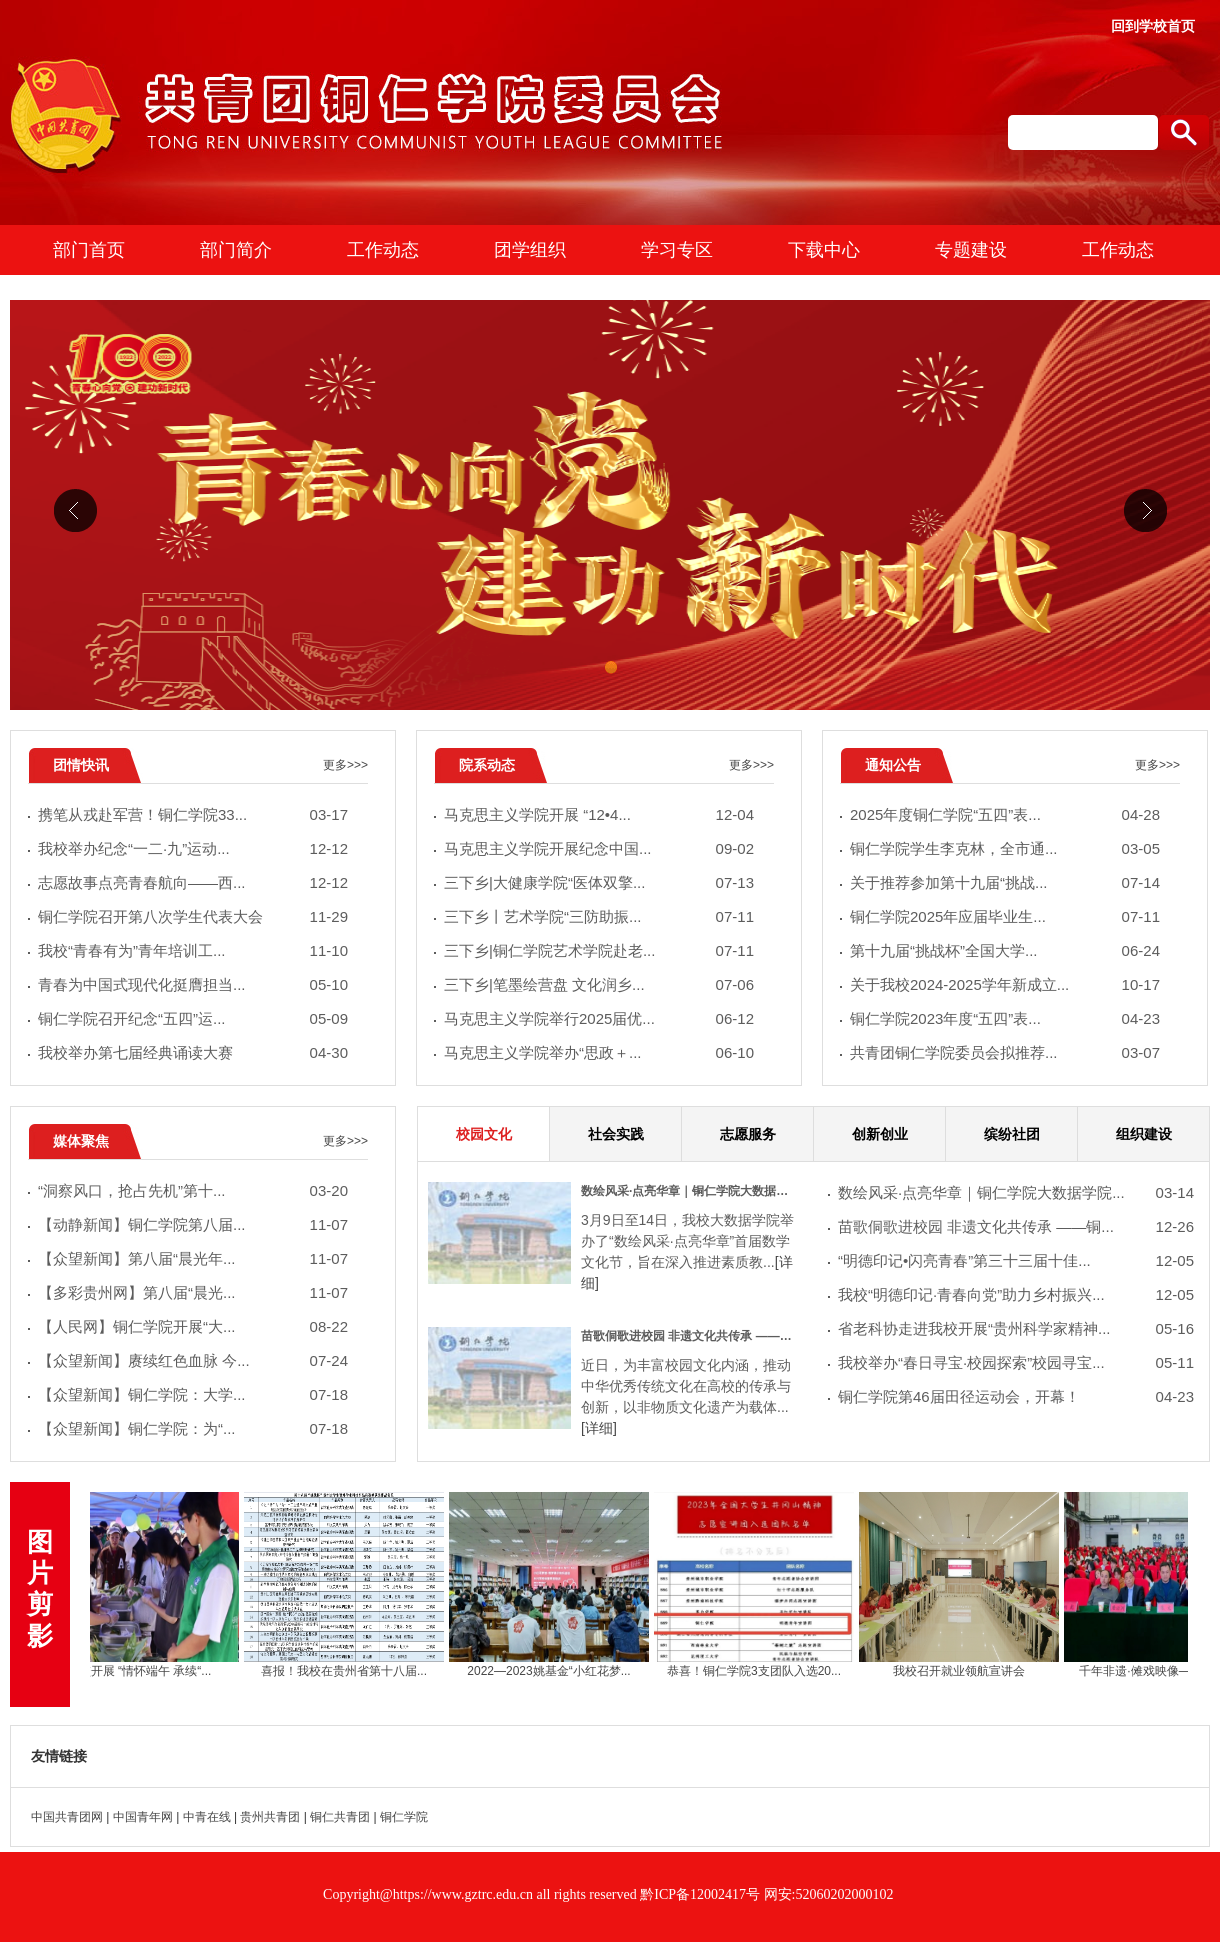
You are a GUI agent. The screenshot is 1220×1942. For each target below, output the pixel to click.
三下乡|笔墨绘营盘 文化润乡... (599, 985)
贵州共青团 (270, 1817)
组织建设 (1144, 1134)
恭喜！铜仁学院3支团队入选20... (761, 1671)
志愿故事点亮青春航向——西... (193, 883)
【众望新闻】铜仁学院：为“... (193, 1429)
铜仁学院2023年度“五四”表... (1005, 1019)
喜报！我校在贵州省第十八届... (351, 1671)
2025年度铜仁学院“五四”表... (1005, 815)
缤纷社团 (1012, 1134)
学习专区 (677, 250)
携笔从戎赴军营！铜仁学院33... (193, 815)
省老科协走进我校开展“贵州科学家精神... (1016, 1329)
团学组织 (530, 250)
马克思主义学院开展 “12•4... (599, 815)
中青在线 (207, 1817)
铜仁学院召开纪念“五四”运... (193, 1019)
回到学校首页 (1153, 26)
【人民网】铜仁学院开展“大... (193, 1327)
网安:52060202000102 (829, 1894)
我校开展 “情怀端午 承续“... (146, 1671)
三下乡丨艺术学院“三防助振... (599, 917)
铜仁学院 (404, 1817)
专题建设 (971, 250)
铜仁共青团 (340, 1817)
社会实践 (616, 1134)
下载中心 (824, 250)
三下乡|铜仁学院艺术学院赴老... (599, 951)
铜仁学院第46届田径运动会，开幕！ (1016, 1397)
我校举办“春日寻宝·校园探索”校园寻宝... (1016, 1363)
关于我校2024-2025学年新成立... (1005, 985)
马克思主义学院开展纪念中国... (599, 849)
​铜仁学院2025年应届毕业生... (1005, 917)
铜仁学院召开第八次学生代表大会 (193, 917)
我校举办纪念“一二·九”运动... (193, 849)
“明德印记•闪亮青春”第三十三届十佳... (1016, 1261)
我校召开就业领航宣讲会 (966, 1671)
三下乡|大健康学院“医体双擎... (599, 883)
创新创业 (880, 1134)
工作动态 (383, 250)
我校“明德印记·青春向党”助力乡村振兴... (1016, 1295)
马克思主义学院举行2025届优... (599, 1019)
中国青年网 (143, 1817)
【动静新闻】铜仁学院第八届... (193, 1225)
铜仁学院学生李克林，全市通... (1005, 849)
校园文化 (484, 1134)
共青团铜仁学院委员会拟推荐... (1005, 1053)
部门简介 (236, 250)
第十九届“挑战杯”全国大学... (1005, 951)
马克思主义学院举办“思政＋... (599, 1053)
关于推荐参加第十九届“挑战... (1005, 883)
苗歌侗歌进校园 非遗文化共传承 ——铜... (1016, 1227)
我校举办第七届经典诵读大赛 (193, 1053)
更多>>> (345, 765)
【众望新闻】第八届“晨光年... (193, 1259)
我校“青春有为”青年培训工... (193, 951)
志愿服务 (748, 1134)
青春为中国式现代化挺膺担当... (193, 985)
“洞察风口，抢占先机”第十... (193, 1191)
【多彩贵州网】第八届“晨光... (193, 1293)
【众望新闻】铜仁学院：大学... (193, 1395)
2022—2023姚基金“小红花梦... (555, 1671)
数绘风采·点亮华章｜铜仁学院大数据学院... (1016, 1193)
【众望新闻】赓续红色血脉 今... (193, 1361)
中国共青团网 (67, 1817)
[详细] (599, 1428)
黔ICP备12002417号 (701, 1894)
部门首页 (89, 250)
